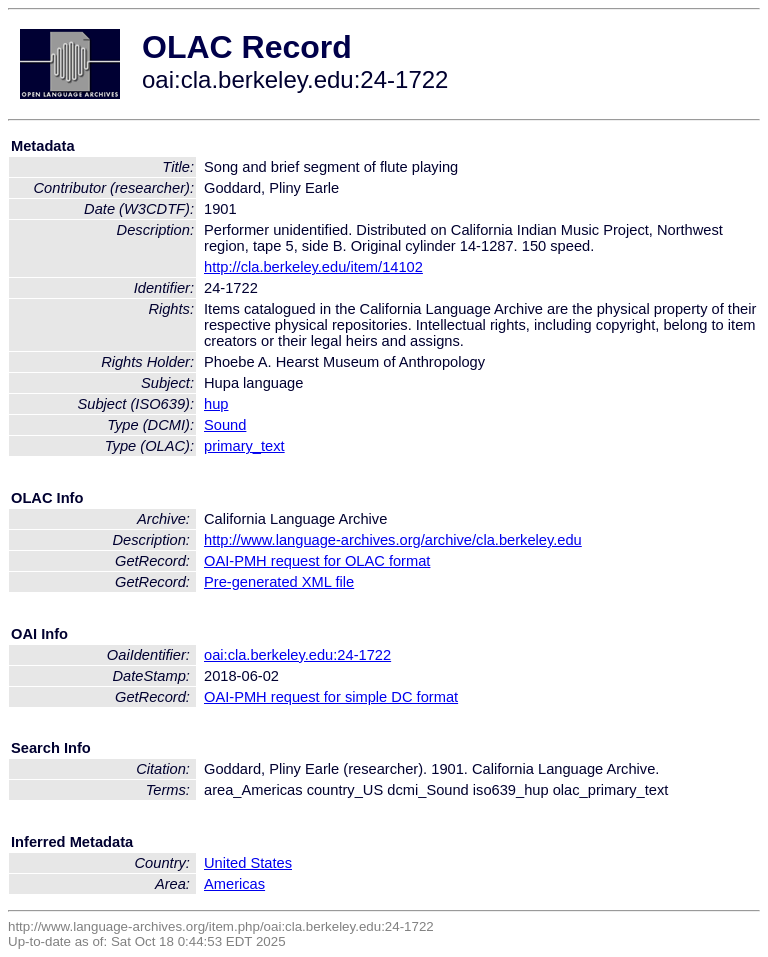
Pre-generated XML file (279, 582)
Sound (225, 425)
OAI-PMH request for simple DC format (331, 697)
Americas (234, 884)
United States (248, 863)
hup (216, 404)
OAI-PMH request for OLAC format (317, 561)
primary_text (244, 446)
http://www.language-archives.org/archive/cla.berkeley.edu (393, 540)
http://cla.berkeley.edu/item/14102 (313, 267)
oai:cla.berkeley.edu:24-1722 (297, 655)
